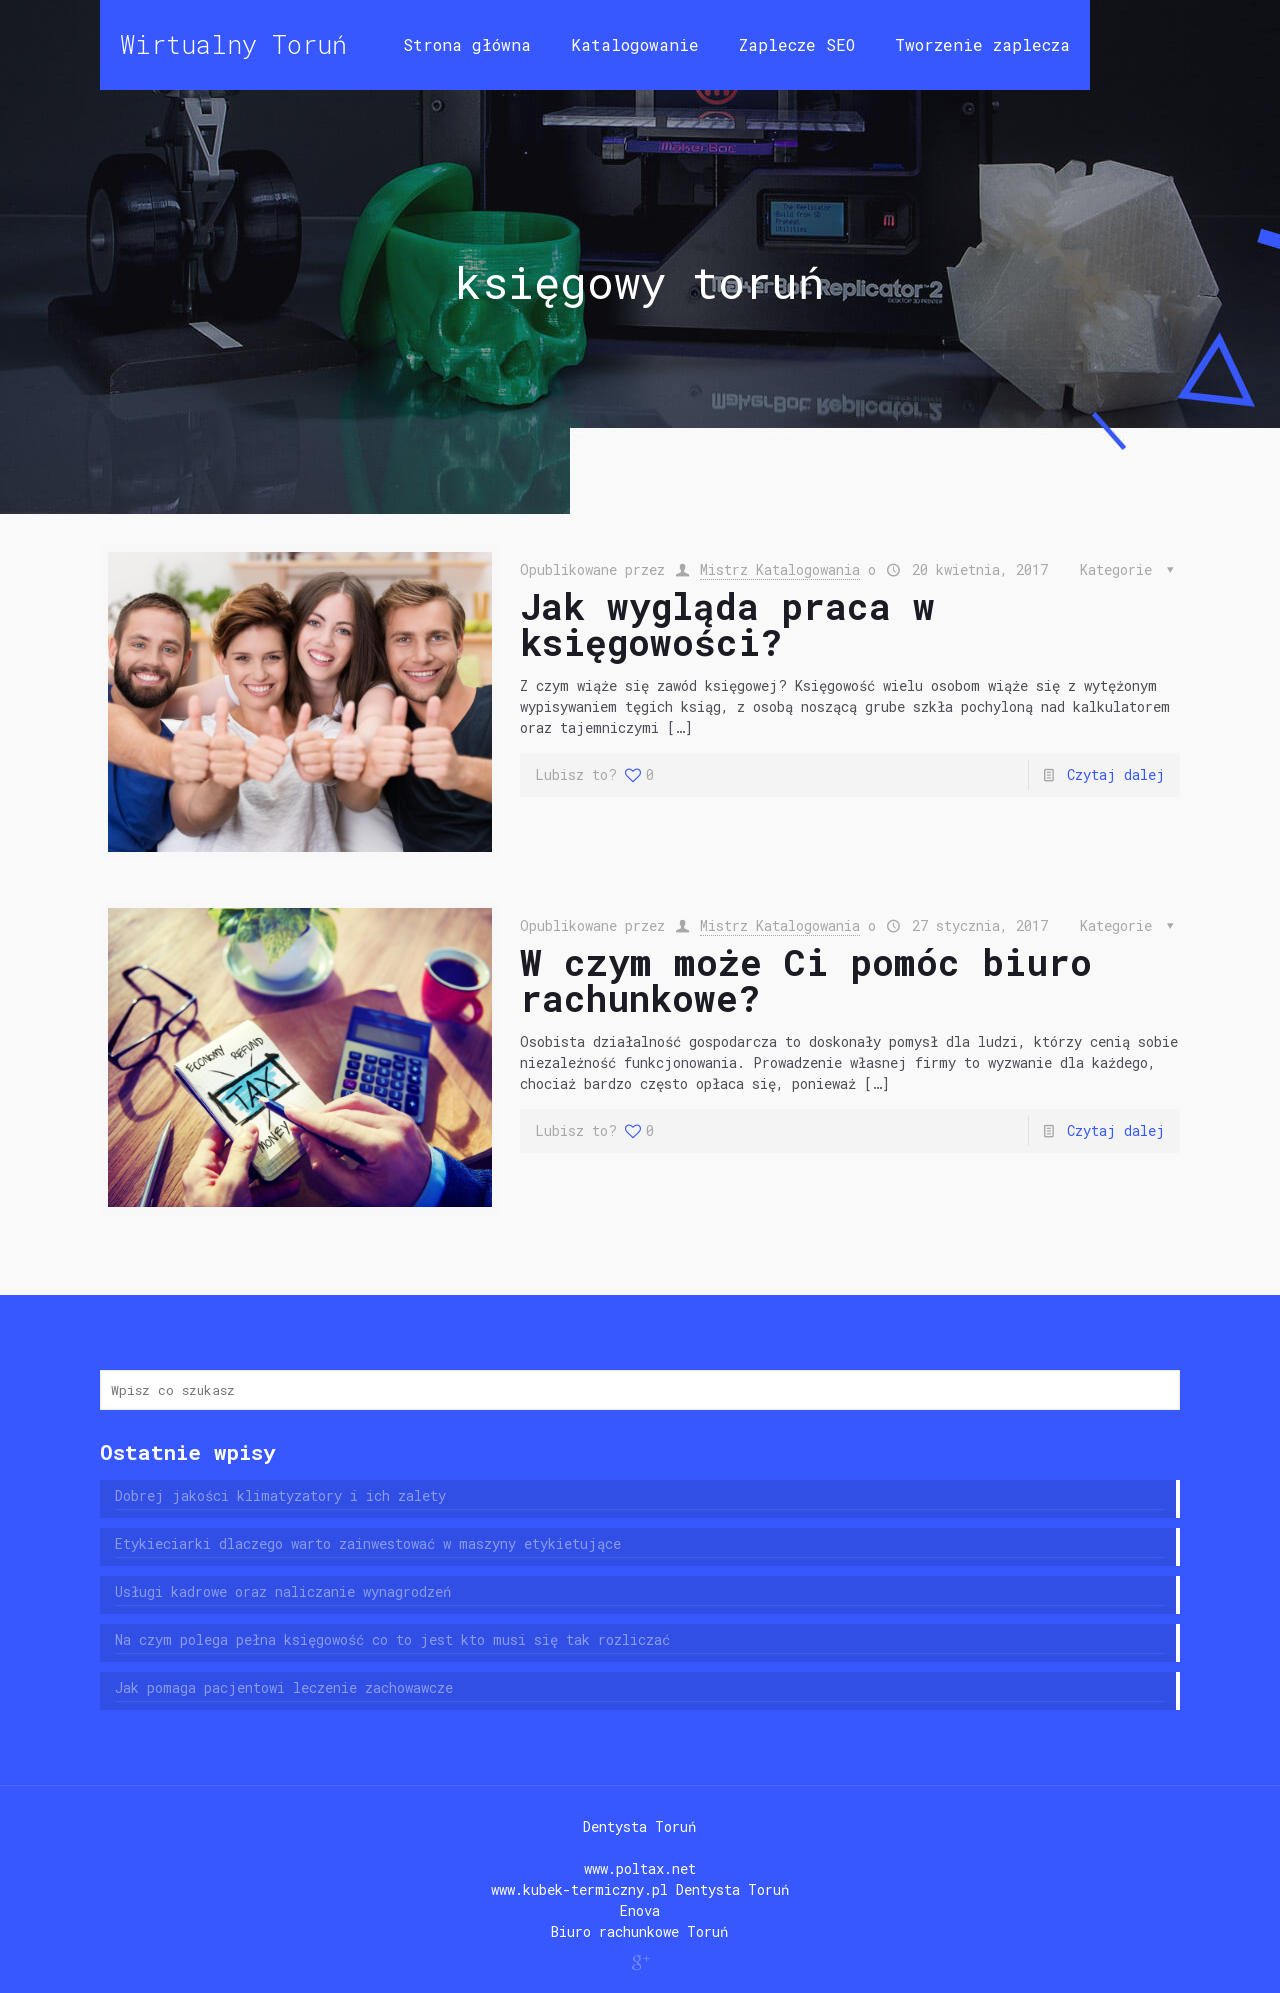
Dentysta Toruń (639, 1826)
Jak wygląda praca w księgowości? (727, 624)
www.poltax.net (640, 1868)
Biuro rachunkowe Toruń (639, 1931)
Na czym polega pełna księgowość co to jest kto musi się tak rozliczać (392, 1639)
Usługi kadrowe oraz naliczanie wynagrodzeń (283, 1591)
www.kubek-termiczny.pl (579, 1889)
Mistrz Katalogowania (780, 569)
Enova (640, 1910)
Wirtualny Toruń (233, 44)
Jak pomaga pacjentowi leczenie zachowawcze (284, 1687)
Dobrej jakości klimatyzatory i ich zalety (280, 1495)
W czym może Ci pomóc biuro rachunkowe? (806, 980)
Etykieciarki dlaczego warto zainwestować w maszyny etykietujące (368, 1543)
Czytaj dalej (1116, 774)
